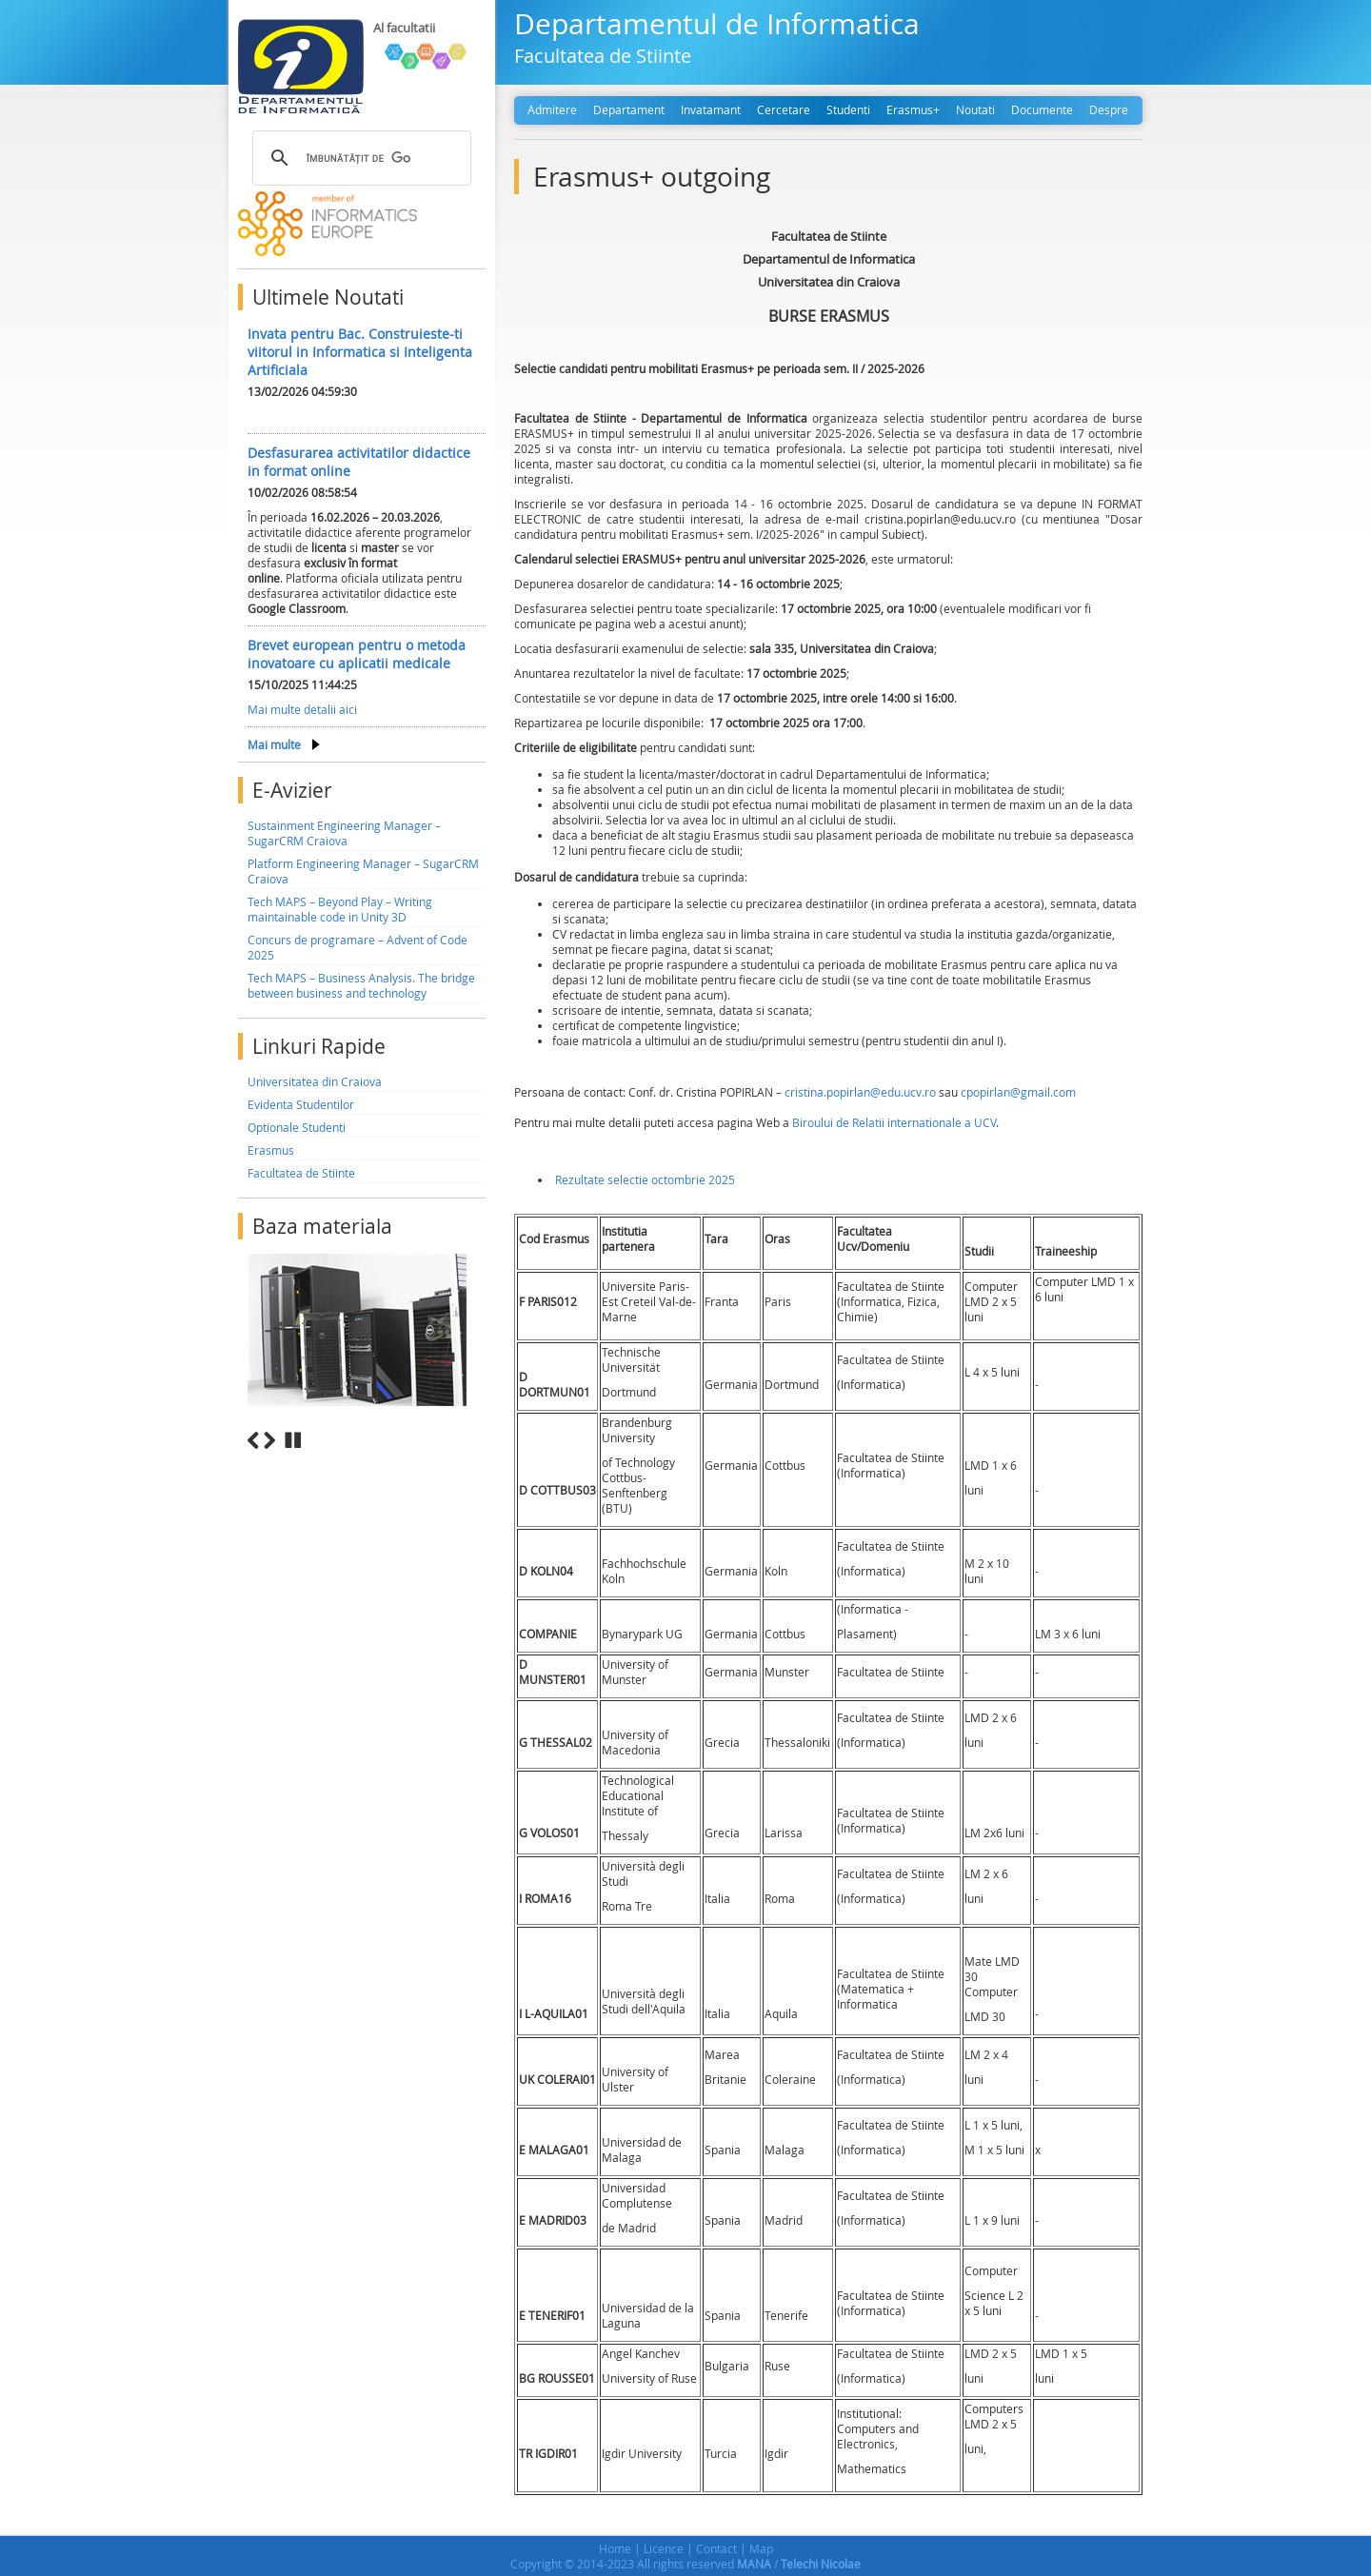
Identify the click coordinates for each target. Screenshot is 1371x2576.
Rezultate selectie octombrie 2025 (645, 1179)
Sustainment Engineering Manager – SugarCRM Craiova (344, 833)
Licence (664, 2548)
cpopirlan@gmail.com (1018, 1092)
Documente (1042, 109)
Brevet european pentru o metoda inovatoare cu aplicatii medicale (357, 654)
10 (478, 1462)
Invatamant (711, 109)
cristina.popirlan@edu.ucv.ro (862, 1092)
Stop (293, 1440)
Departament (629, 109)
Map (761, 2548)
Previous (253, 1440)
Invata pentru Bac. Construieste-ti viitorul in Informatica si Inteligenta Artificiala (360, 352)
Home (615, 2548)
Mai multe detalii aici (302, 709)
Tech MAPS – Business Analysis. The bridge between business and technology (361, 985)
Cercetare (783, 109)
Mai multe (274, 744)
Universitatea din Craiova (315, 1081)
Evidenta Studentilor (301, 1104)
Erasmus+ (913, 109)
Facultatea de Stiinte (301, 1172)
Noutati (975, 109)
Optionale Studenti (297, 1127)
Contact (716, 2548)
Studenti (848, 109)
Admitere (552, 109)
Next (269, 1440)
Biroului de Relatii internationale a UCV (894, 1122)
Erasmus (271, 1150)
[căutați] (359, 158)
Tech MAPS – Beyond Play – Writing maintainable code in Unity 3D (340, 909)
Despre (1108, 109)
